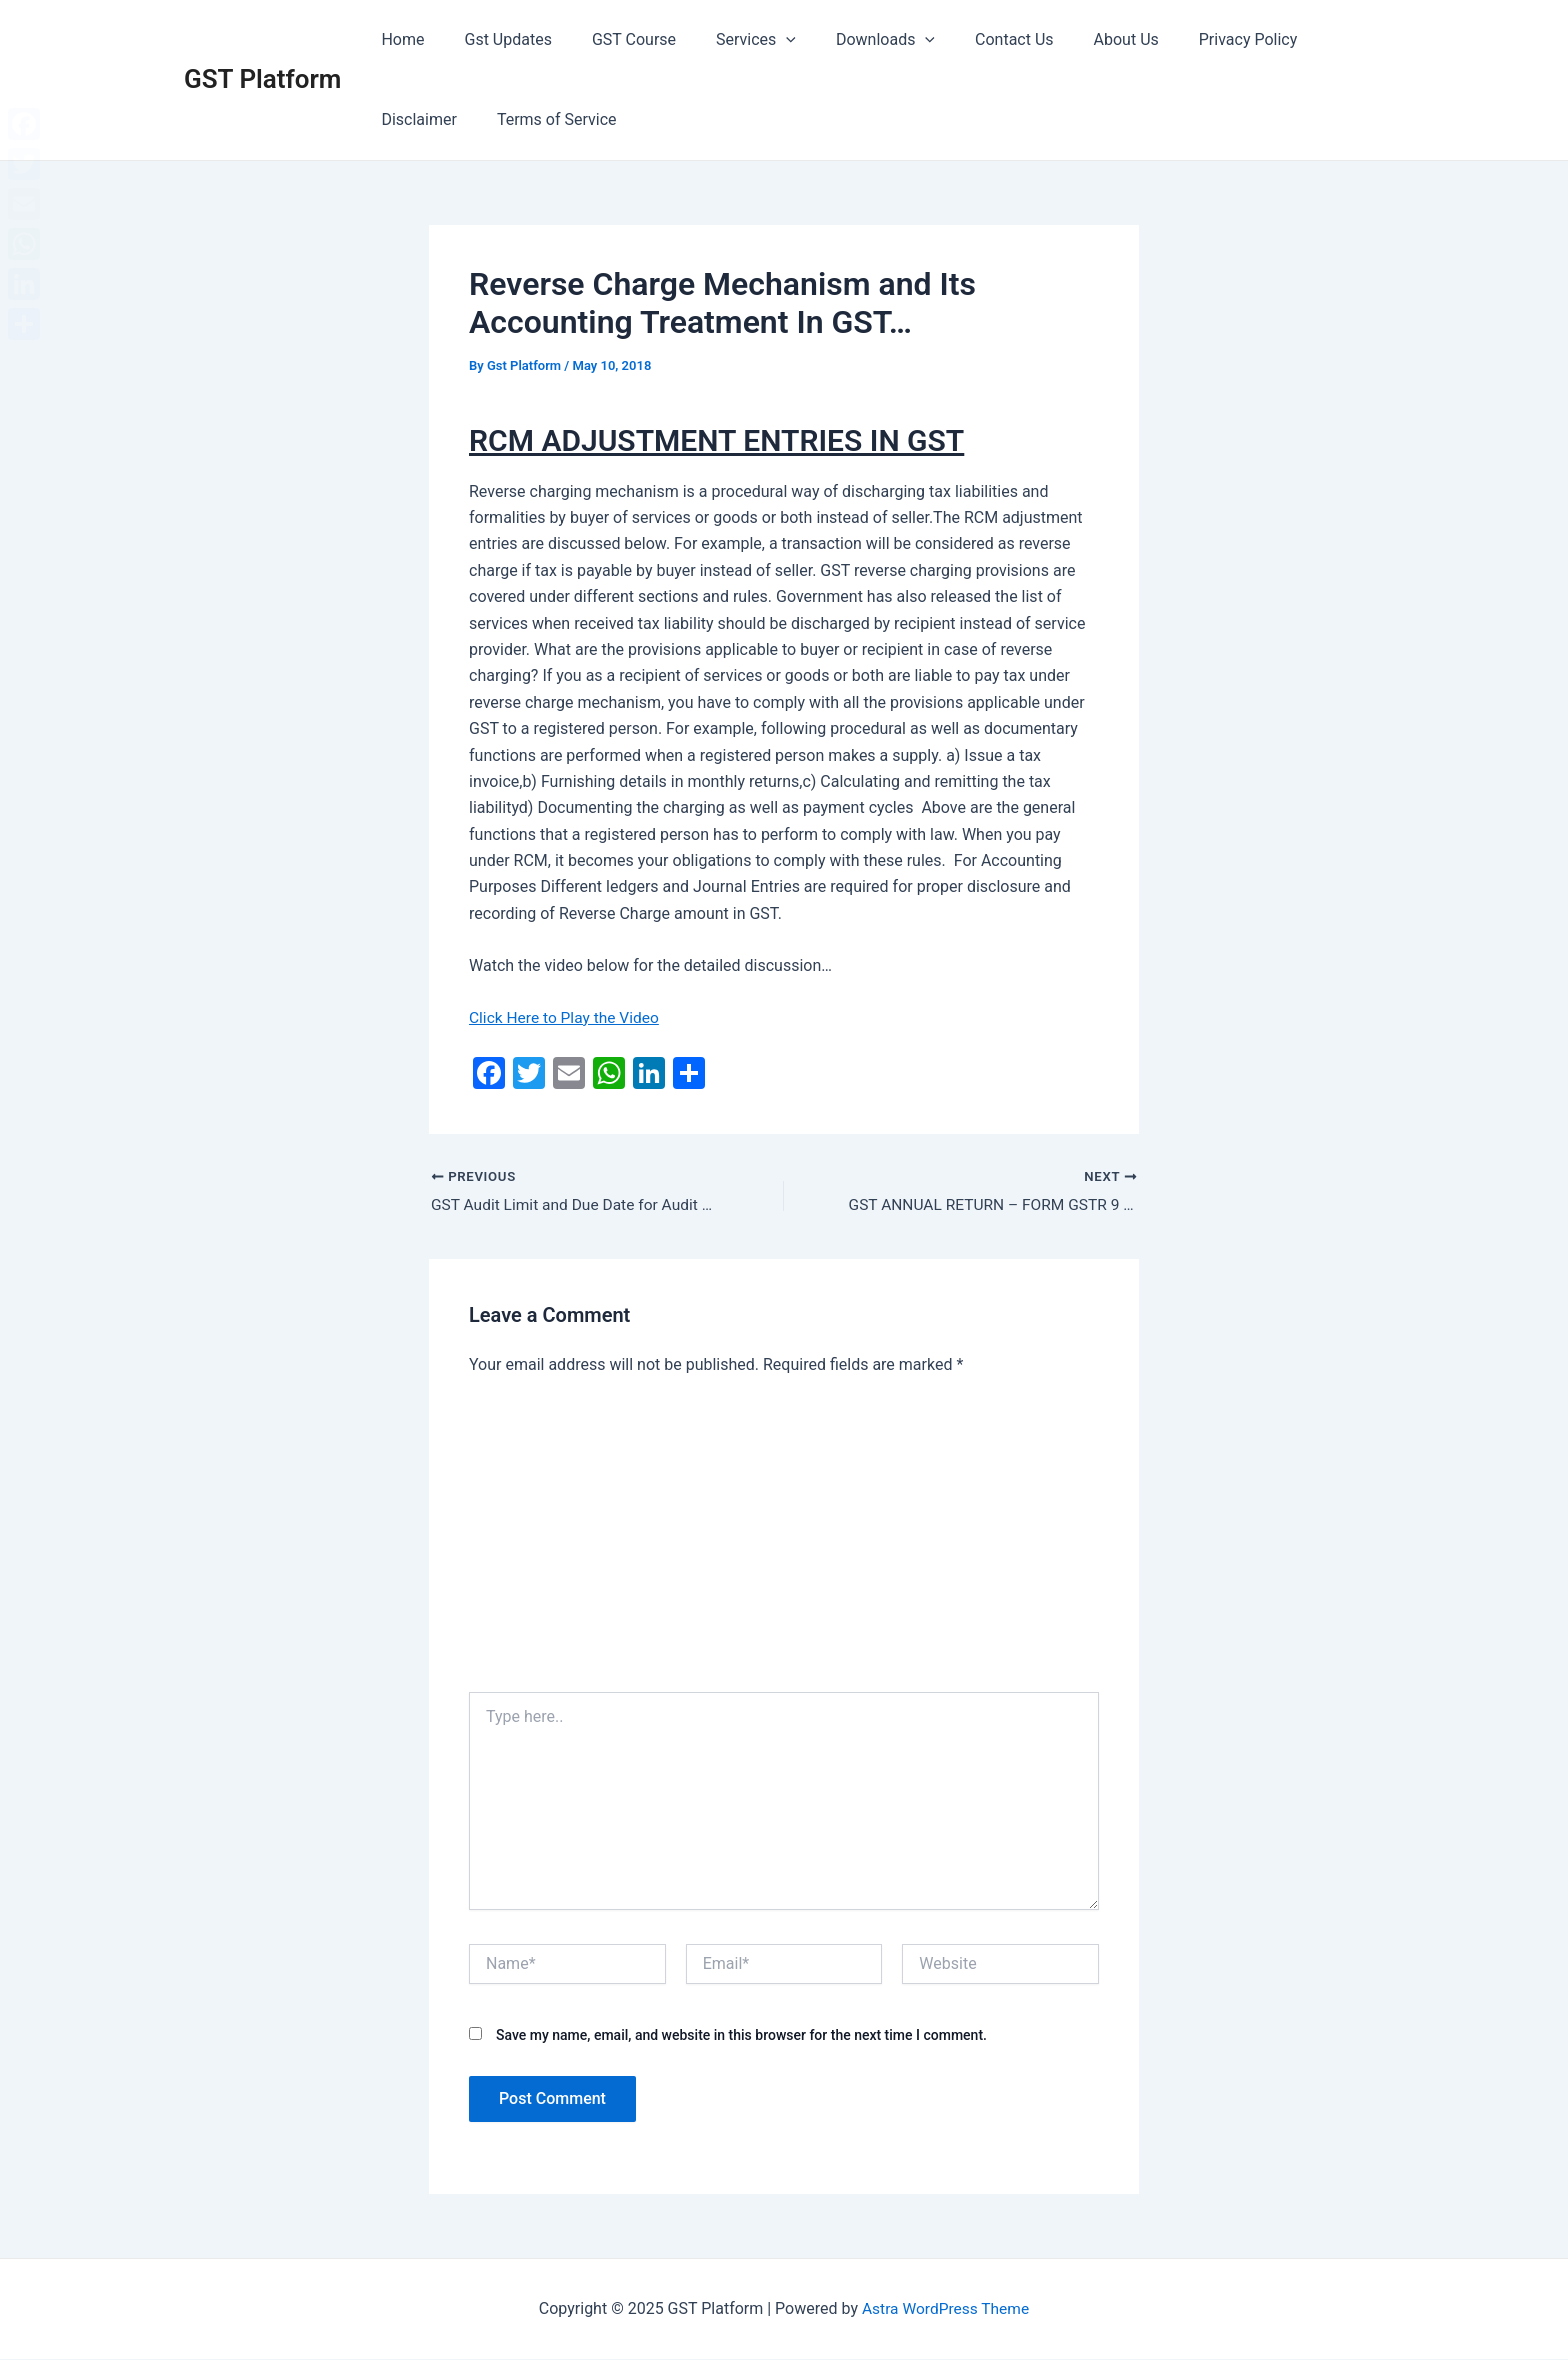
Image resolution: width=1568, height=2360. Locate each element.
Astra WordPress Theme (945, 2309)
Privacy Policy (1188, 39)
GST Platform (262, 79)
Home (398, 39)
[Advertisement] (784, 1543)
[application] (758, 40)
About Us (1074, 39)
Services (728, 40)
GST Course (614, 39)
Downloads (849, 40)
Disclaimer (1306, 39)
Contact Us (970, 39)
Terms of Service (437, 119)
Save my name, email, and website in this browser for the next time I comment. (741, 2036)
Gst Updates (496, 39)
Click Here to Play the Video (567, 1017)
